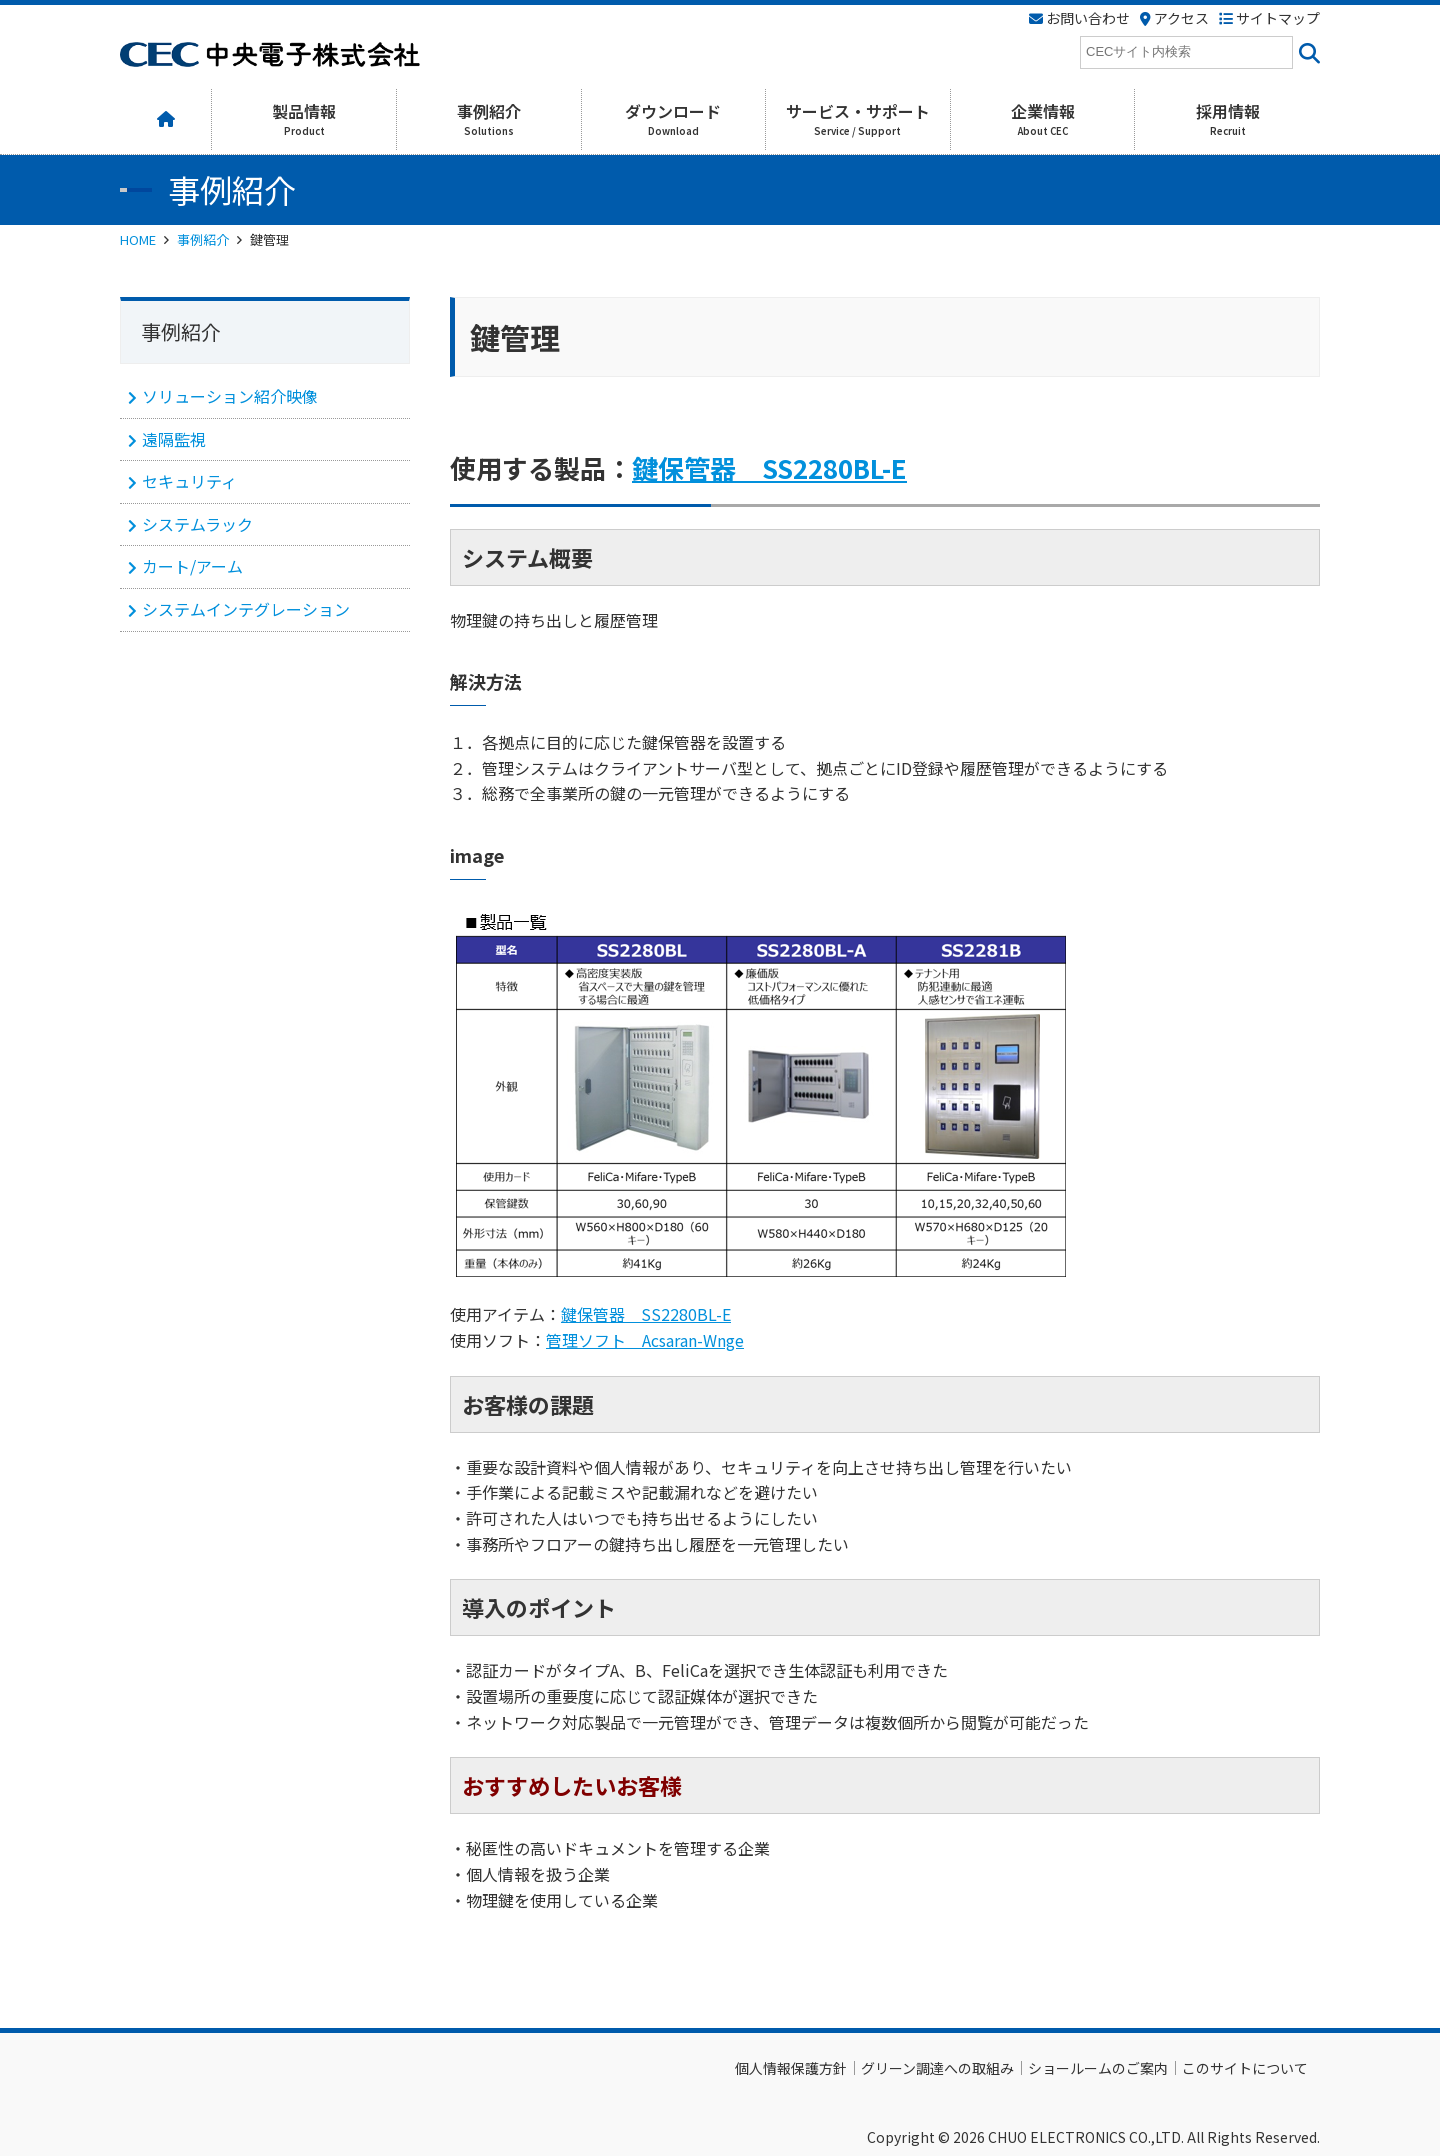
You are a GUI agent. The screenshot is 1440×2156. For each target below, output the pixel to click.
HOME (138, 239)
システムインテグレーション (246, 609)
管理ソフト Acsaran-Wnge (645, 1340)
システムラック (197, 524)
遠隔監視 (174, 439)
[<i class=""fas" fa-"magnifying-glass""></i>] (1306, 52)
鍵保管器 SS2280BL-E (769, 467)
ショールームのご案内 (1098, 2068)
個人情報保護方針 (791, 2068)
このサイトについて (1245, 2068)
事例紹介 (203, 239)
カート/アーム (192, 566)
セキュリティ (189, 481)
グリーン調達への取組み (937, 2068)
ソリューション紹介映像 (230, 396)
